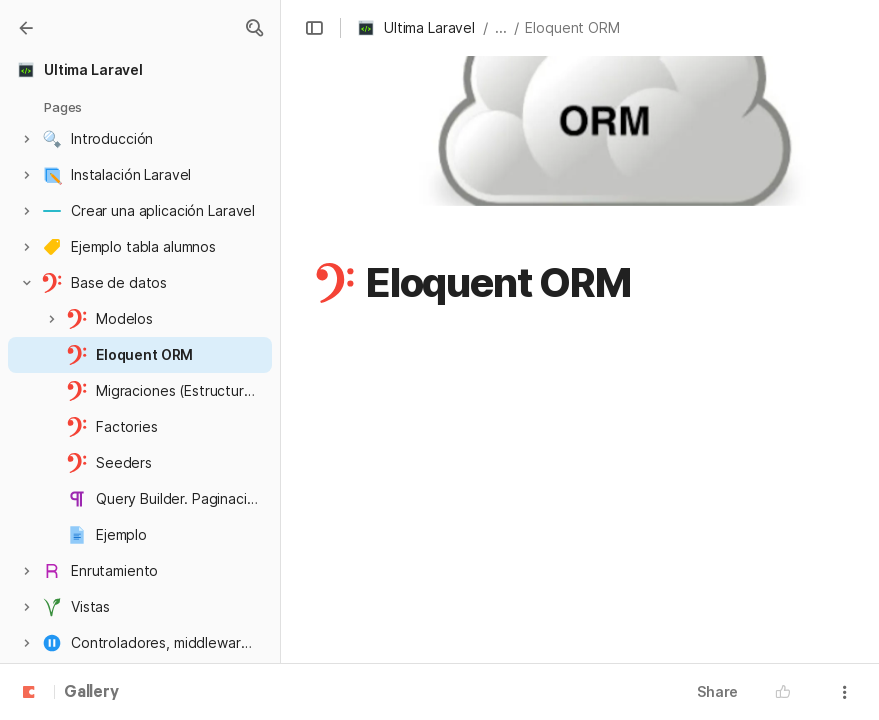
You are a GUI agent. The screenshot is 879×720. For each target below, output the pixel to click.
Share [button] (717, 691)
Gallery (91, 693)
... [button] (501, 27)
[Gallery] (26, 28)
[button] (254, 28)
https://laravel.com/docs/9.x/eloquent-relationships (554, 643)
